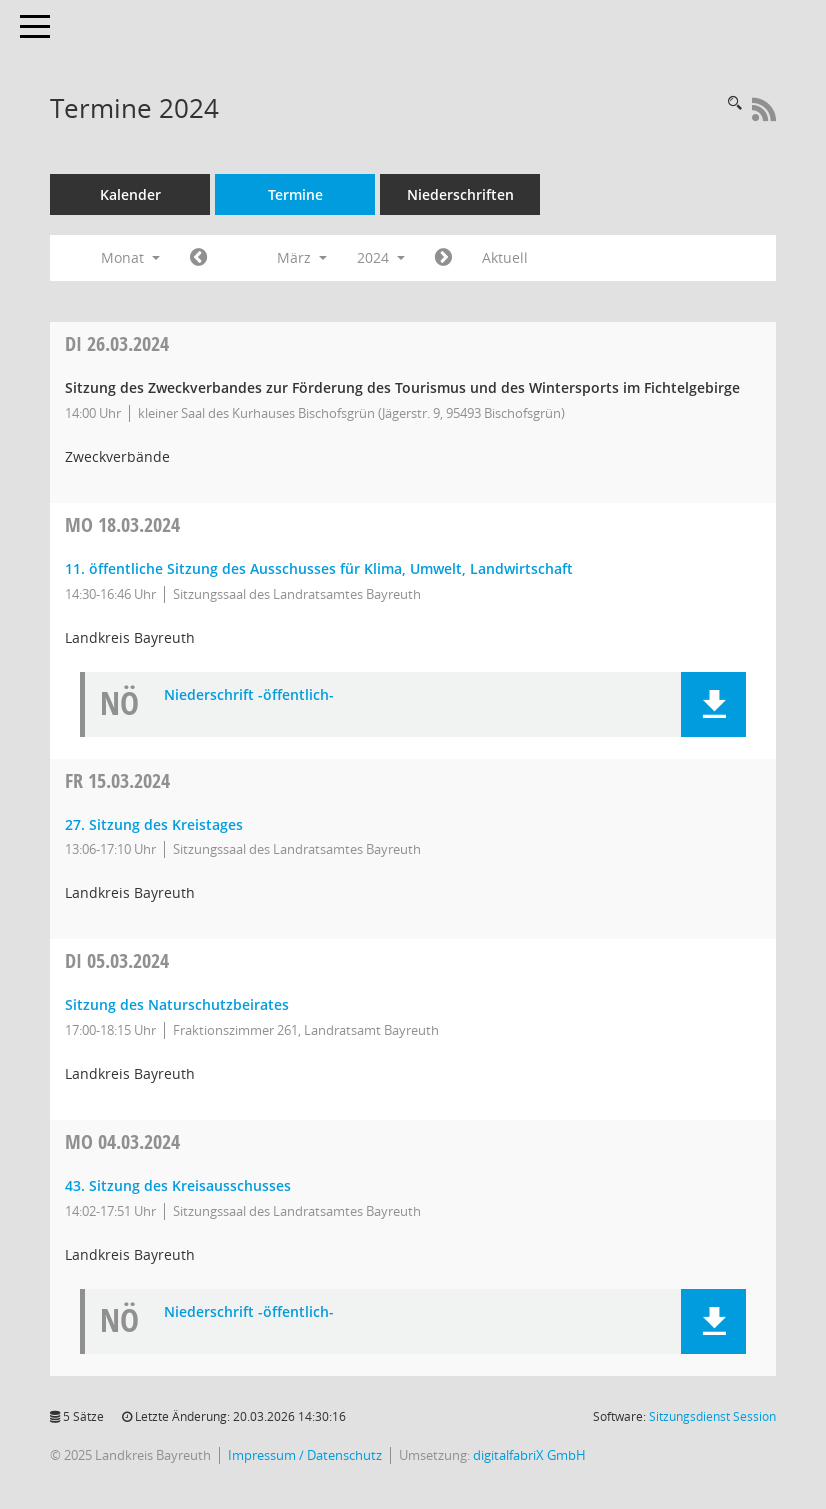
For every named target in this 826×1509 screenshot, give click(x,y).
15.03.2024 (117, 780)
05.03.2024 (117, 960)
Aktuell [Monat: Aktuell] (505, 257)
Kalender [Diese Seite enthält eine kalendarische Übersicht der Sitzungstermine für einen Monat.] (130, 194)
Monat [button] (130, 257)
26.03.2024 (117, 343)
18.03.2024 (122, 524)
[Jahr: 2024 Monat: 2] (198, 258)
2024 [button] (381, 257)
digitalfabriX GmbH (529, 1455)
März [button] (302, 257)
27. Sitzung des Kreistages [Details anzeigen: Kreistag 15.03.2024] (154, 824)
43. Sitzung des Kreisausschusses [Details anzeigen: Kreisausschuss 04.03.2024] (178, 1185)
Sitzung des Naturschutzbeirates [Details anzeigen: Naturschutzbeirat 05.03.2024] (177, 1004)
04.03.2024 (122, 1141)
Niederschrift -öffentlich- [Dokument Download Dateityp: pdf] (249, 695)
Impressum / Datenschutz (305, 1455)
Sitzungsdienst (712, 1416)
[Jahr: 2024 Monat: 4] (443, 258)
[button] (713, 704)
